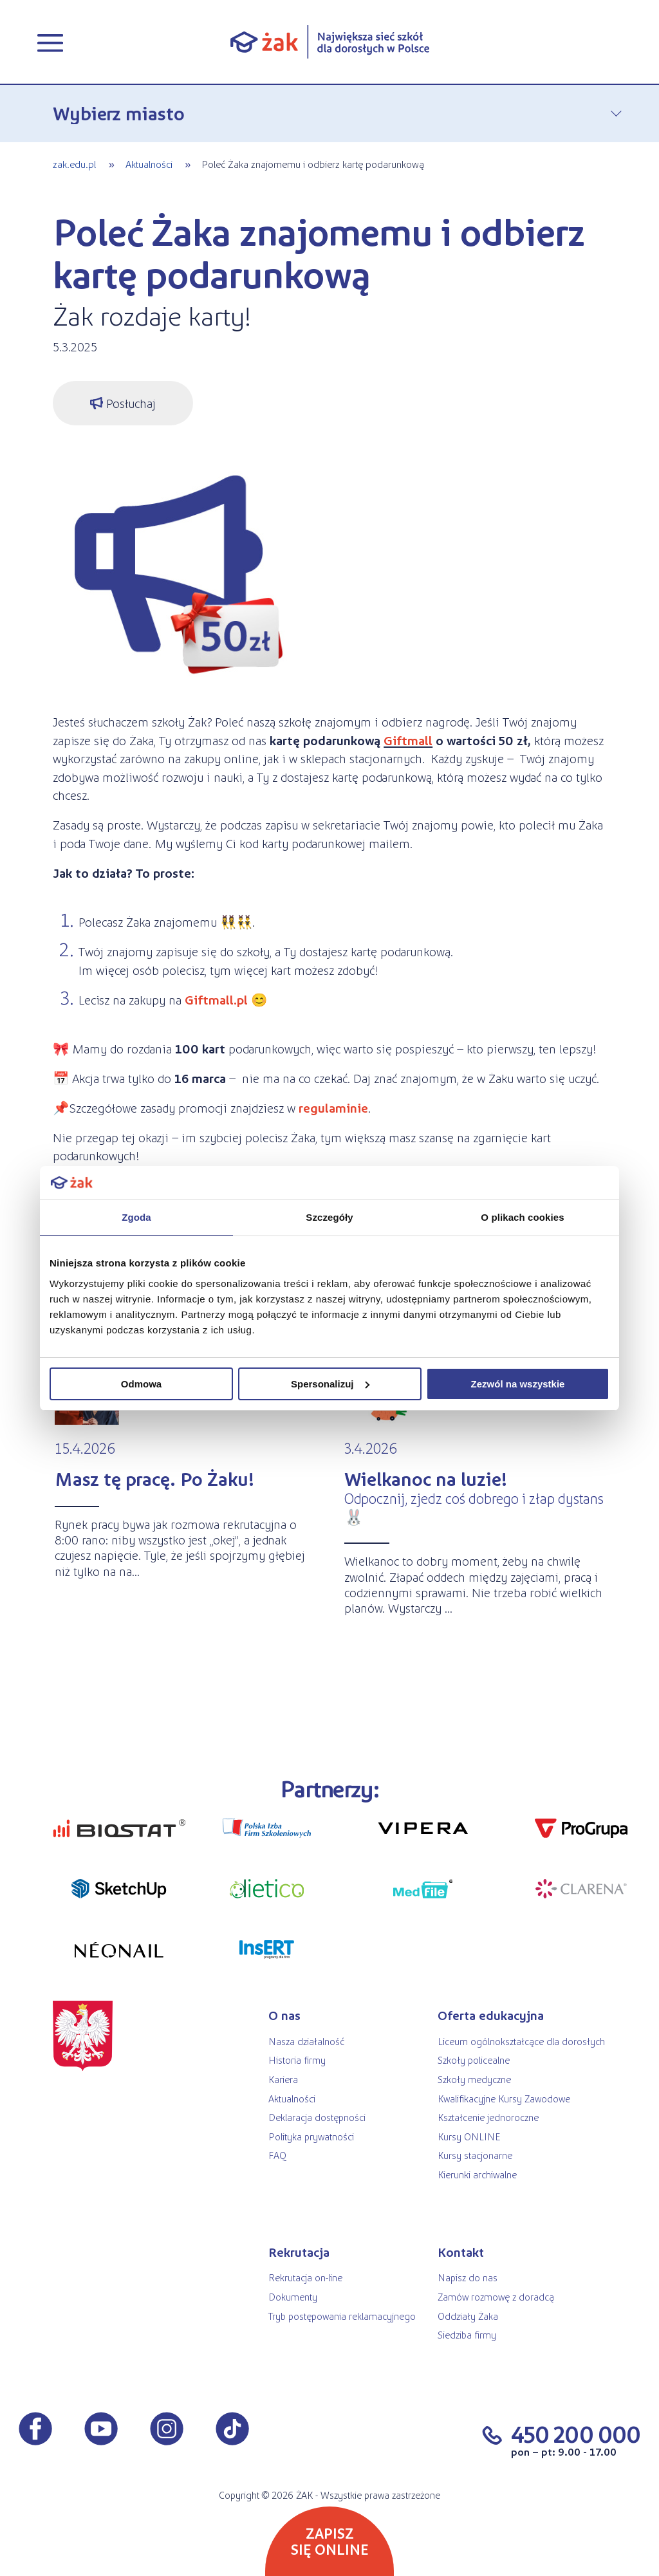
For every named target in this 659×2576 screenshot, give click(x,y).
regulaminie (333, 1107)
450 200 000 (576, 2433)
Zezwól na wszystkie (518, 1383)
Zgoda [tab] (136, 1217)
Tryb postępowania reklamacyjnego (342, 2316)
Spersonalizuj (330, 1383)
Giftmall (408, 740)
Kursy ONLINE (469, 2136)
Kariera (283, 2079)
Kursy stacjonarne (475, 2155)
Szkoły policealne (474, 2059)
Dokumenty (292, 2296)
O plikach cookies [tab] (522, 1217)
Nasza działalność (306, 2041)
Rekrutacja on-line (305, 2277)
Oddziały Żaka (468, 2316)
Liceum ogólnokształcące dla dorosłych (521, 2041)
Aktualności (148, 164)
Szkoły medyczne (474, 2079)
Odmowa (141, 1383)
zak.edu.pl (74, 164)
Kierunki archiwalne (477, 2174)
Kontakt (461, 2251)
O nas (284, 2015)
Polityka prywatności (311, 2136)
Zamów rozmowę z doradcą (496, 2296)
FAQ (277, 2155)
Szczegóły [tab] (329, 1217)
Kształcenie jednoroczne (488, 2117)
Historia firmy (297, 2059)
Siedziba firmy (467, 2334)
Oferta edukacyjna (491, 2015)
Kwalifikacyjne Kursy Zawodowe (504, 2098)
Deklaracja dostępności (317, 2117)
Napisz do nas (467, 2277)
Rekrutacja (299, 2251)
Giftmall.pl (214, 999)
